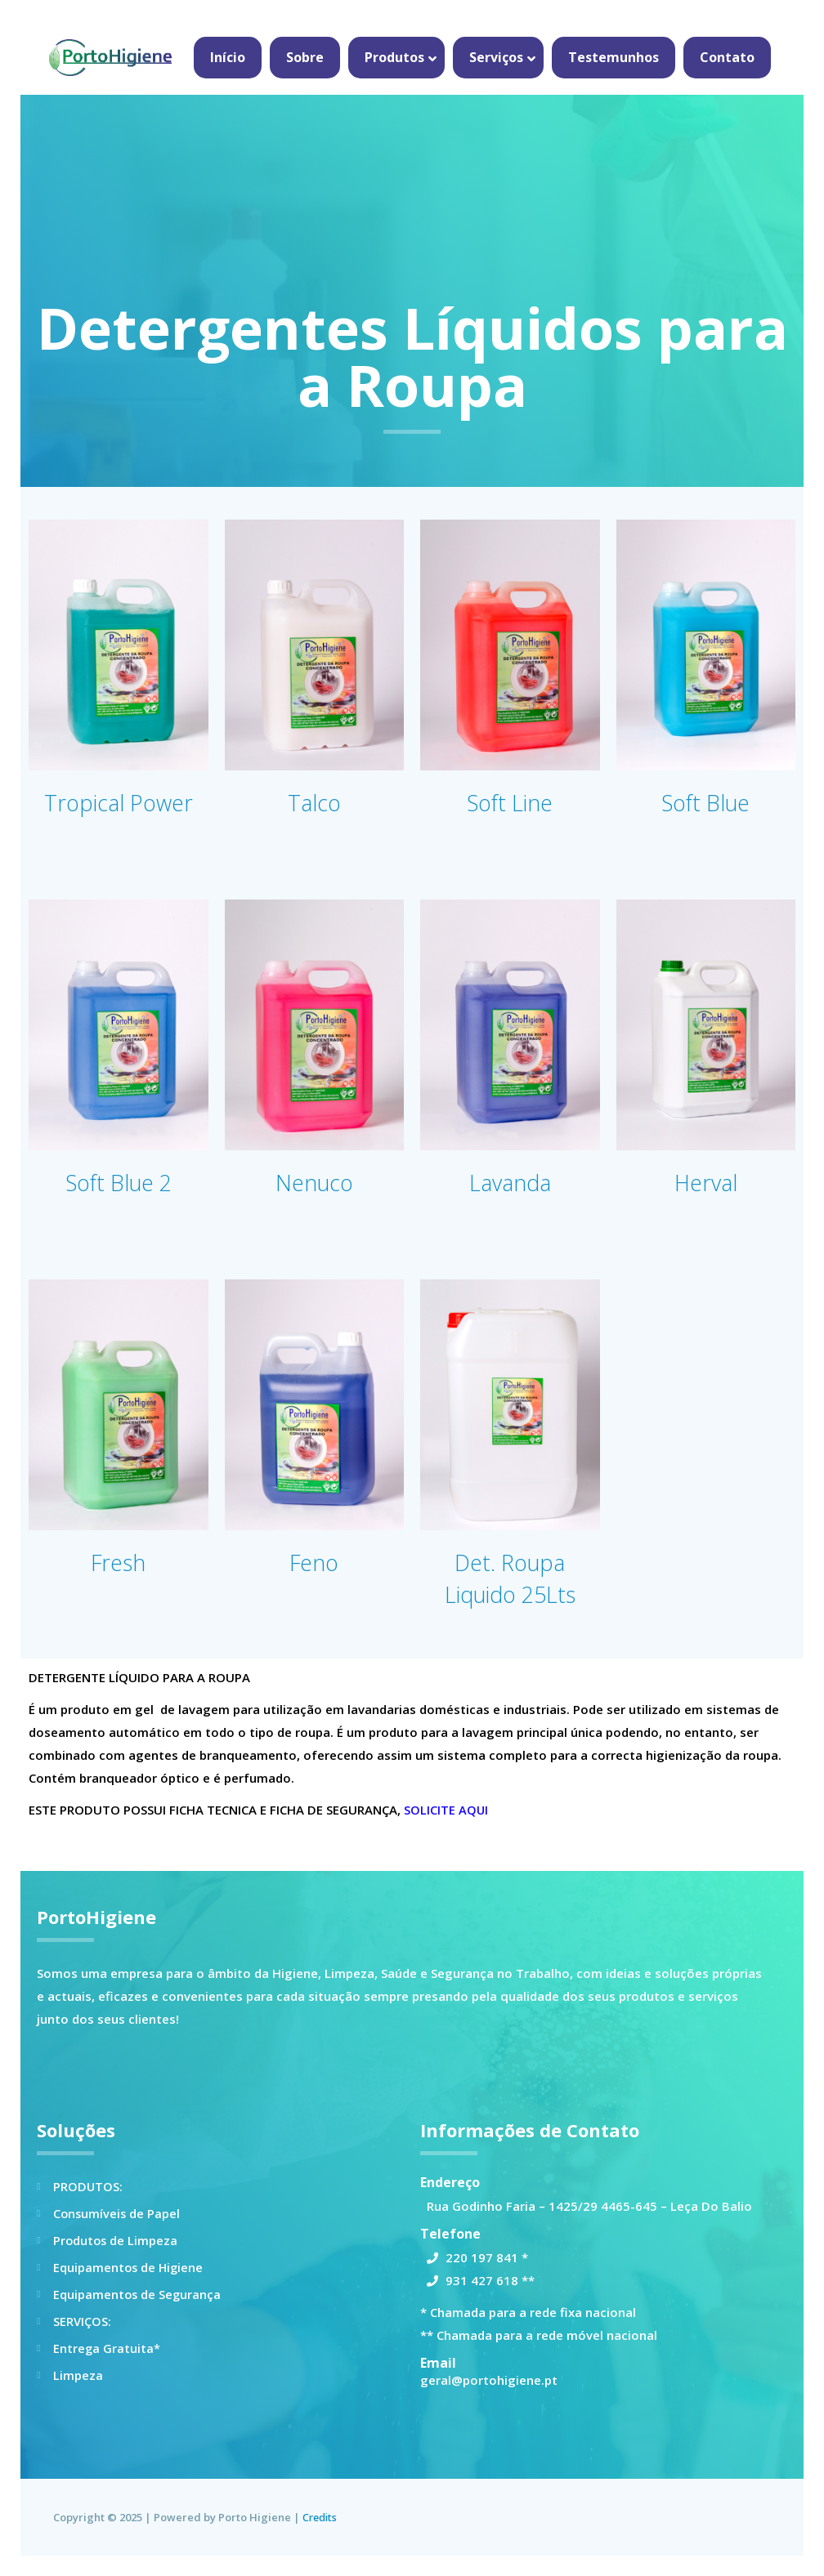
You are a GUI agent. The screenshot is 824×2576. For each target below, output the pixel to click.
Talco (313, 802)
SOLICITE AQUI (446, 1809)
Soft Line (510, 802)
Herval (705, 1182)
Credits (321, 2517)
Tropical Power (118, 802)
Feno (314, 1561)
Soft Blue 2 (118, 1182)
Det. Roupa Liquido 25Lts (510, 1577)
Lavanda (510, 1182)
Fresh (118, 1561)
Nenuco (314, 1182)
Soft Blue (705, 802)
